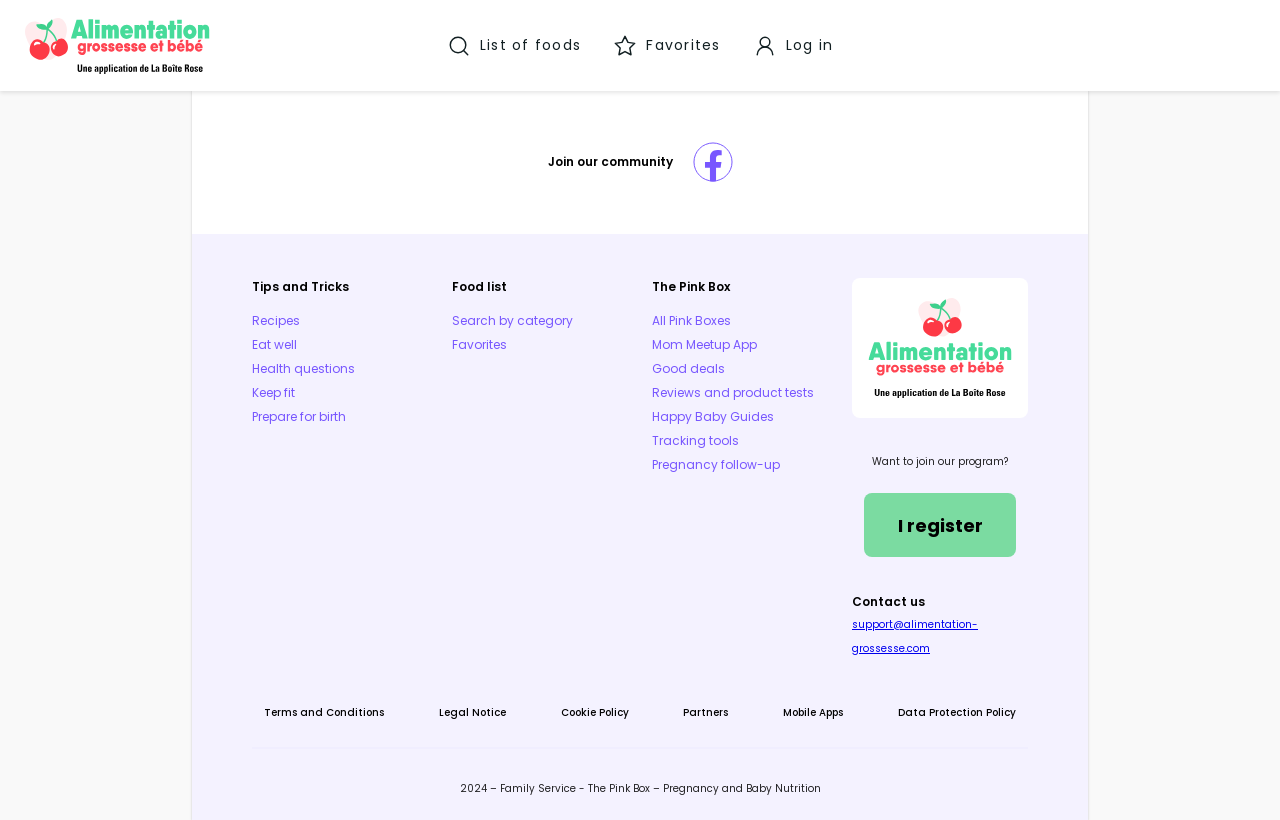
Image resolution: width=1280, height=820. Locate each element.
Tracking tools (695, 440)
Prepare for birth (299, 416)
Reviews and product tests (733, 392)
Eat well (274, 344)
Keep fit (273, 392)
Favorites (479, 344)
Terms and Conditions (324, 712)
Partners (705, 712)
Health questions (303, 368)
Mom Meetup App (704, 344)
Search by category (512, 320)
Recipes (276, 320)
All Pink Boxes (691, 320)
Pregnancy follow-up (716, 464)
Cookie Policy (595, 712)
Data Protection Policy (957, 712)
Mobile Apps (813, 712)
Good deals (688, 368)
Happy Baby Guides (713, 416)
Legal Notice (472, 712)
